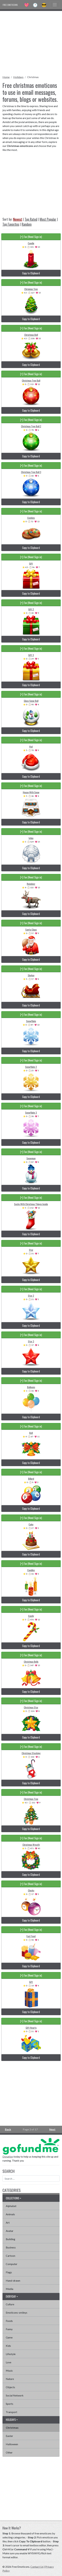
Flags (9, 2272)
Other (9, 2452)
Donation (7, 2156)
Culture (10, 2304)
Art (8, 2222)
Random (27, 224)
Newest (17, 219)
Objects (10, 2387)
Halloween (12, 2444)
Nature (10, 2378)
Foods (9, 2320)
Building (10, 2239)
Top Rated (31, 219)
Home (6, 77)
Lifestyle (11, 2354)
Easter (9, 2435)
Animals (10, 2214)
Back (8, 2129)
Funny (9, 2329)
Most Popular (48, 219)
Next (52, 2129)
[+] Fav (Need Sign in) (31, 237)
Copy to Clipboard (31, 273)
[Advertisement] (31, 42)
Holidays (18, 77)
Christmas (33, 77)
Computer (11, 2264)
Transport (11, 2412)
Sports (9, 2403)
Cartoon (10, 2255)
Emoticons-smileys (16, 2312)
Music (9, 2370)
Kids (8, 2345)
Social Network (14, 2395)
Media (9, 2288)
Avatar (9, 2230)
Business (11, 2247)
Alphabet (11, 2205)
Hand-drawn (13, 2280)
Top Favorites (10, 224)
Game (9, 2337)
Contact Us (36, 2566)
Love (8, 2362)
